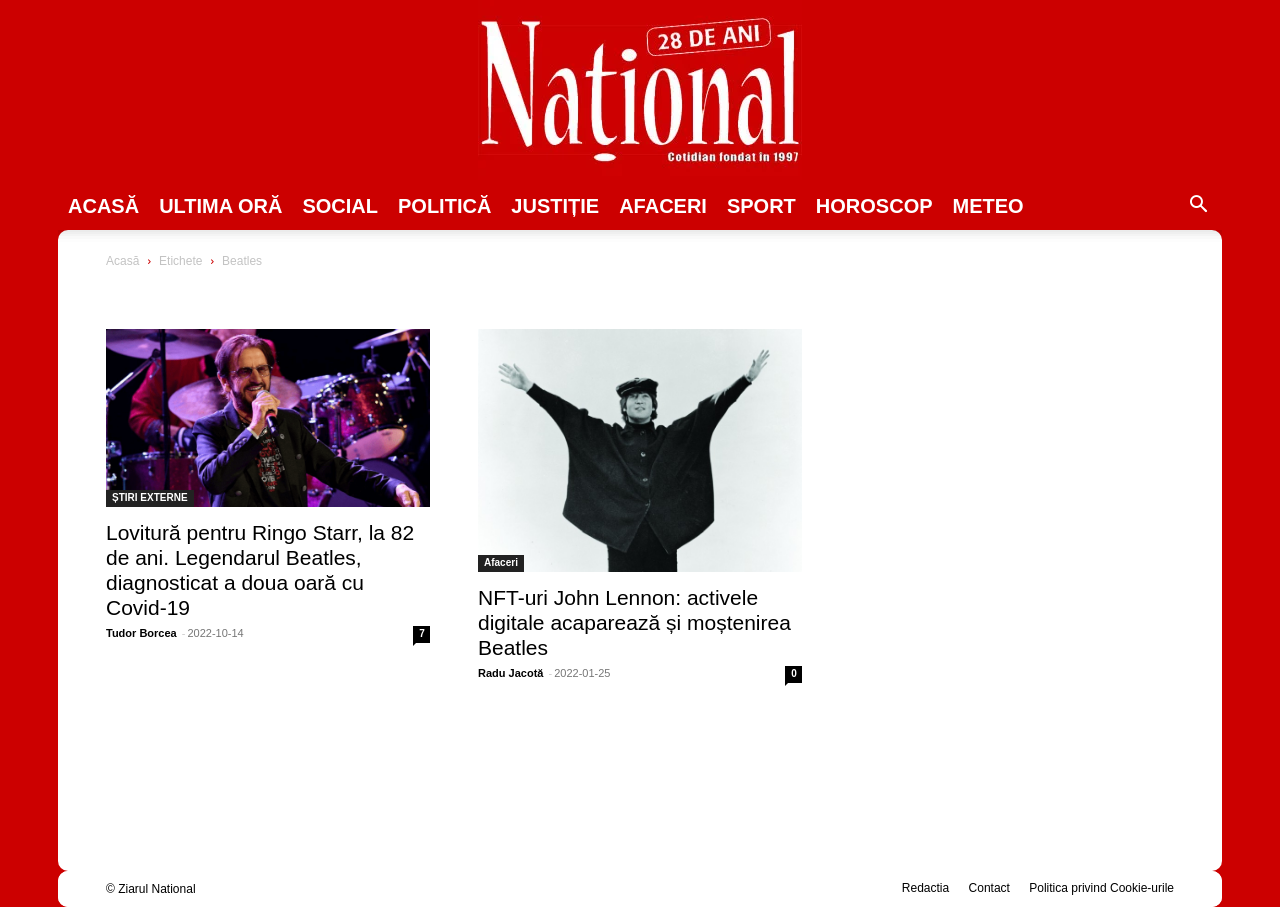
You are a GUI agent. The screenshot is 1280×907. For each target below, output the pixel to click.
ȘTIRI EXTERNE (150, 497)
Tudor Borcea (141, 633)
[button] (1198, 207)
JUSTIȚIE (555, 206)
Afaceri (663, 206)
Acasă (103, 206)
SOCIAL (340, 206)
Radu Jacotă (510, 673)
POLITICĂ (444, 206)
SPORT (761, 206)
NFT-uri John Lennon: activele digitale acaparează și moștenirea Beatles (634, 622)
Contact (989, 888)
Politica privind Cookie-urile (1101, 888)
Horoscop (874, 206)
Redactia (925, 888)
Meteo (988, 206)
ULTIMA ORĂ (220, 206)
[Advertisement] (1012, 406)
